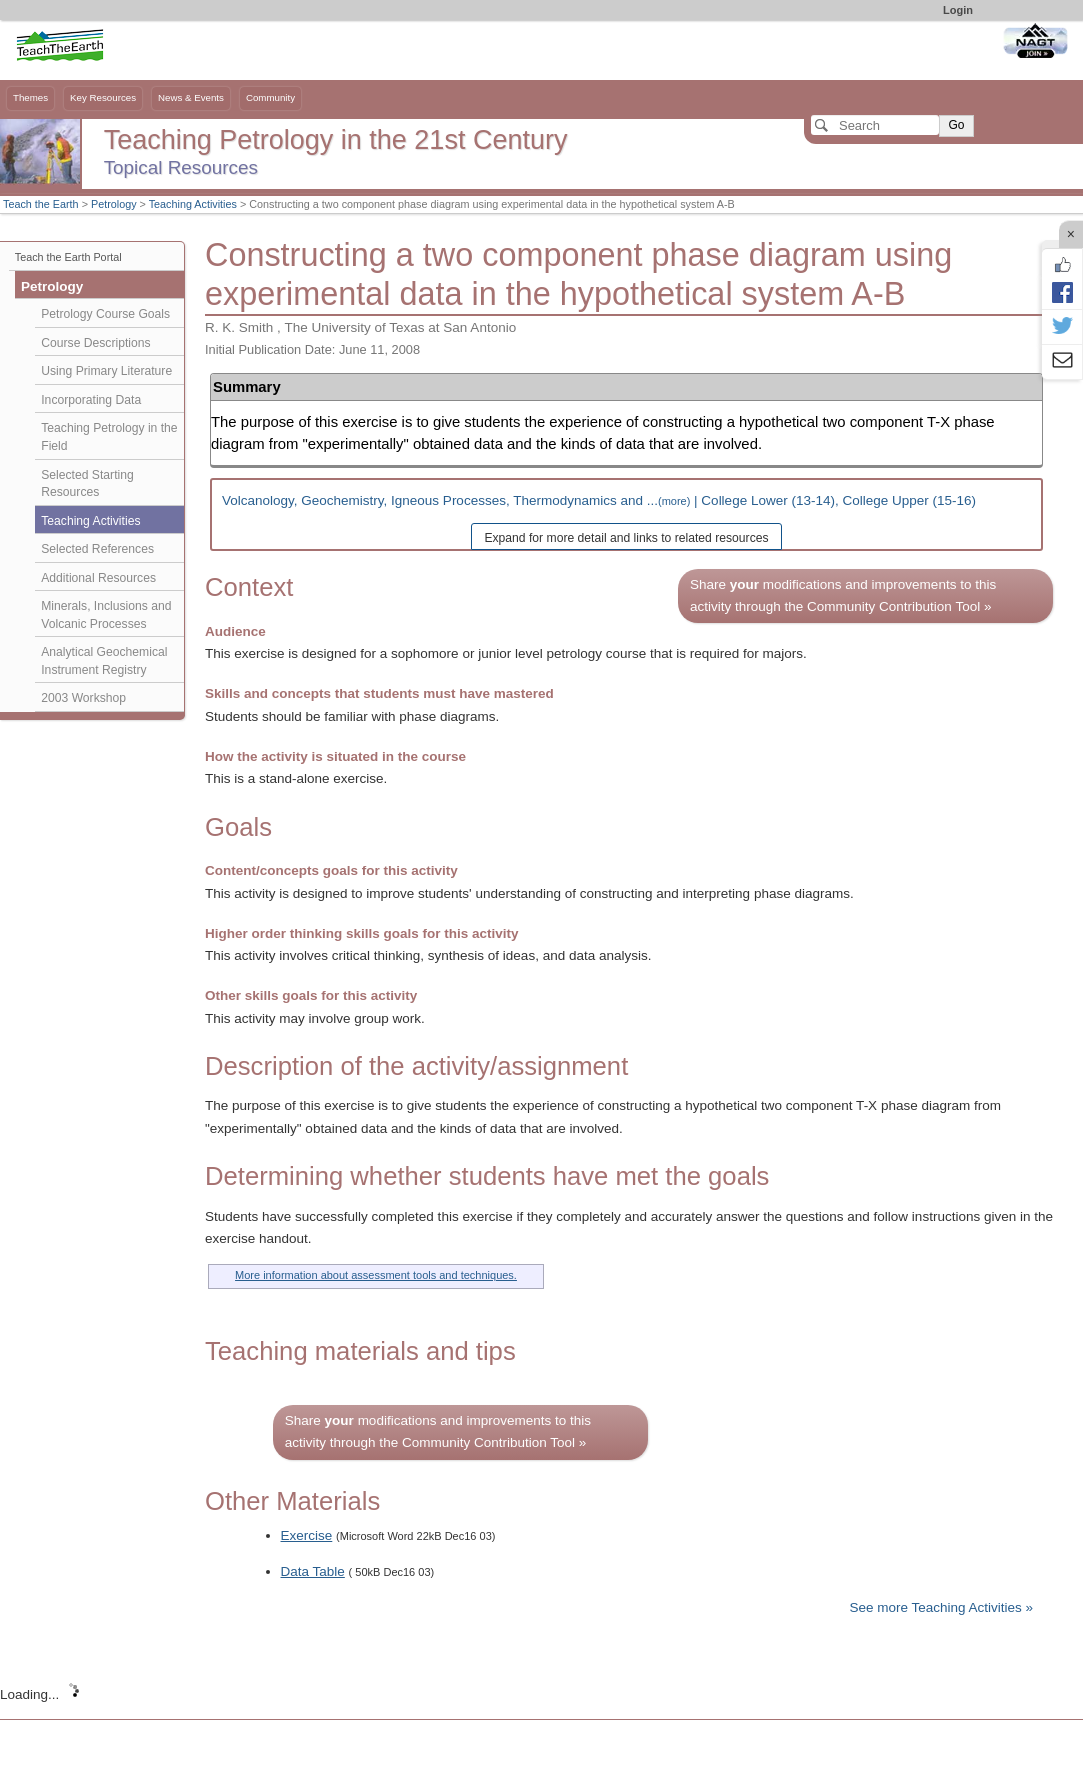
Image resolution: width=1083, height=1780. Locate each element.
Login (958, 10)
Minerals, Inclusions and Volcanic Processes (106, 615)
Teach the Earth (41, 204)
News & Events (191, 97)
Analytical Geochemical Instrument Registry (104, 661)
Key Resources (103, 97)
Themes (30, 97)
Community (270, 97)
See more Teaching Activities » (941, 1607)
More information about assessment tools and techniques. (376, 1275)
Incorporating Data (91, 400)
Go (956, 125)
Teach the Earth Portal (68, 257)
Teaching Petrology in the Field (109, 437)
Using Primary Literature (106, 371)
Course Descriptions (95, 343)
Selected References (97, 549)
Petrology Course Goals (105, 314)
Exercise (307, 1535)
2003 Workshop (83, 698)
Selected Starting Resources (87, 484)
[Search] (875, 125)
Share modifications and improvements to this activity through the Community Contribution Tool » (843, 595)
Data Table (313, 1571)
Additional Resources (98, 578)
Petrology (114, 204)
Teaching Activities (193, 204)
